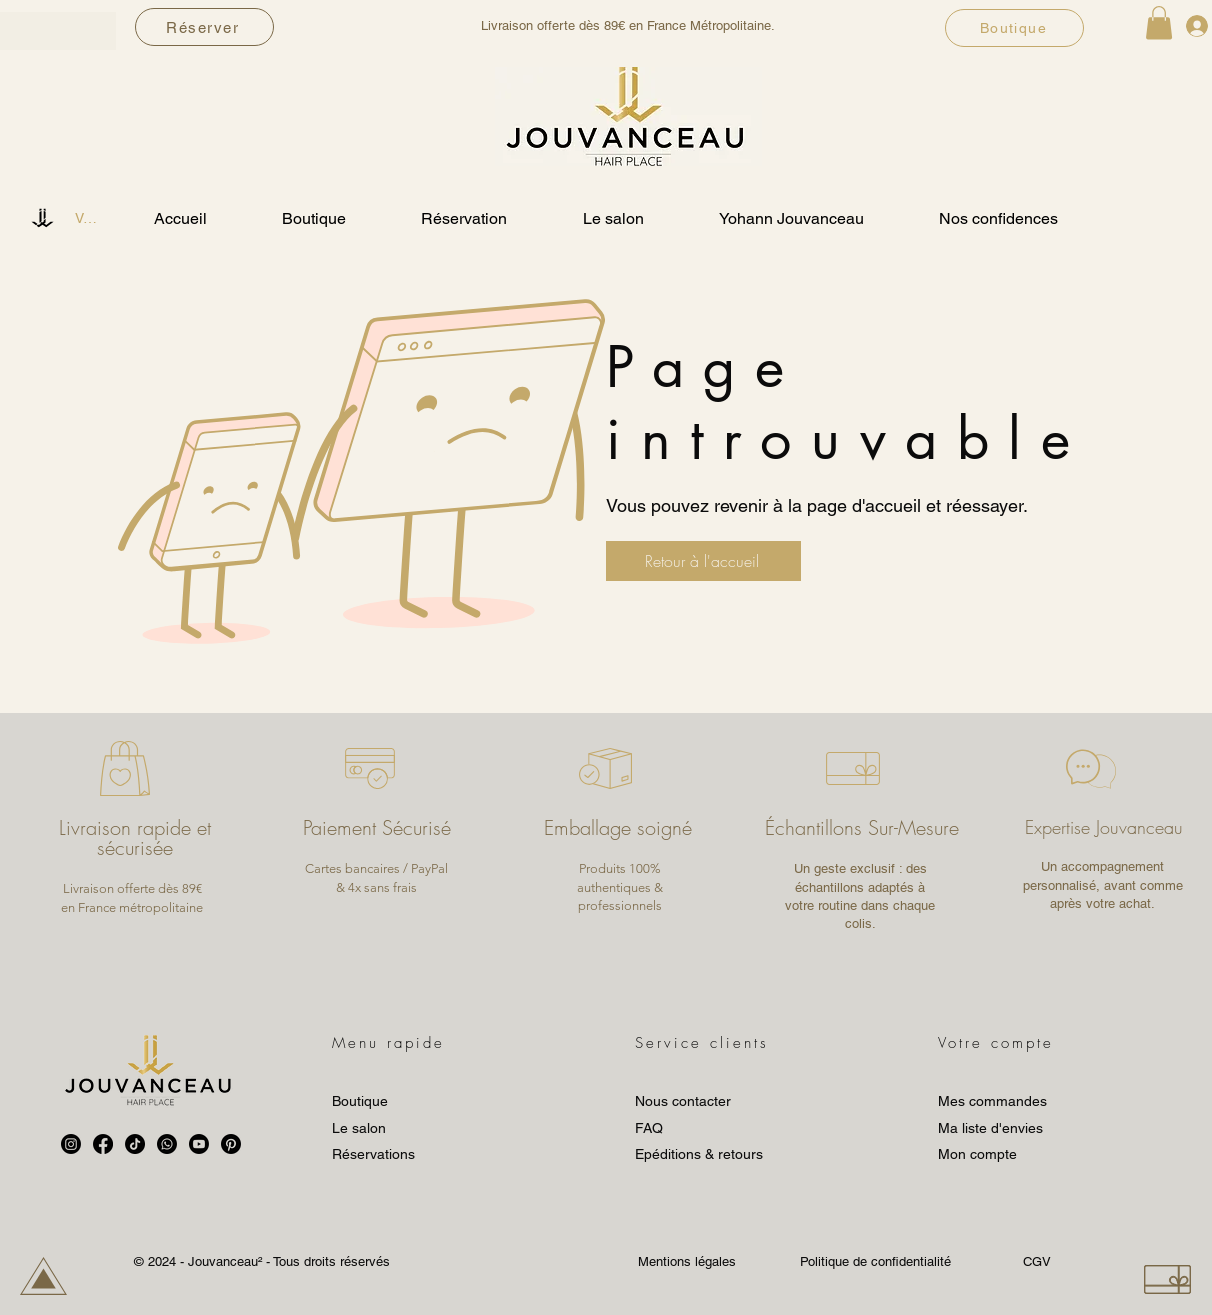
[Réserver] (204, 27)
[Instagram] (71, 1144)
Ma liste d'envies (990, 1128)
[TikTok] (135, 1144)
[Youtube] (199, 1144)
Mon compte (977, 1154)
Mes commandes (992, 1101)
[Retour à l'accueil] (703, 561)
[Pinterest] (231, 1144)
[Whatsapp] (167, 1144)
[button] (1159, 22)
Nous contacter (683, 1101)
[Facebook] (103, 1144)
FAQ (649, 1128)
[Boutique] (1014, 28)
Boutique (360, 1101)
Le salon (359, 1128)
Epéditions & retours (699, 1154)
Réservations (373, 1154)
